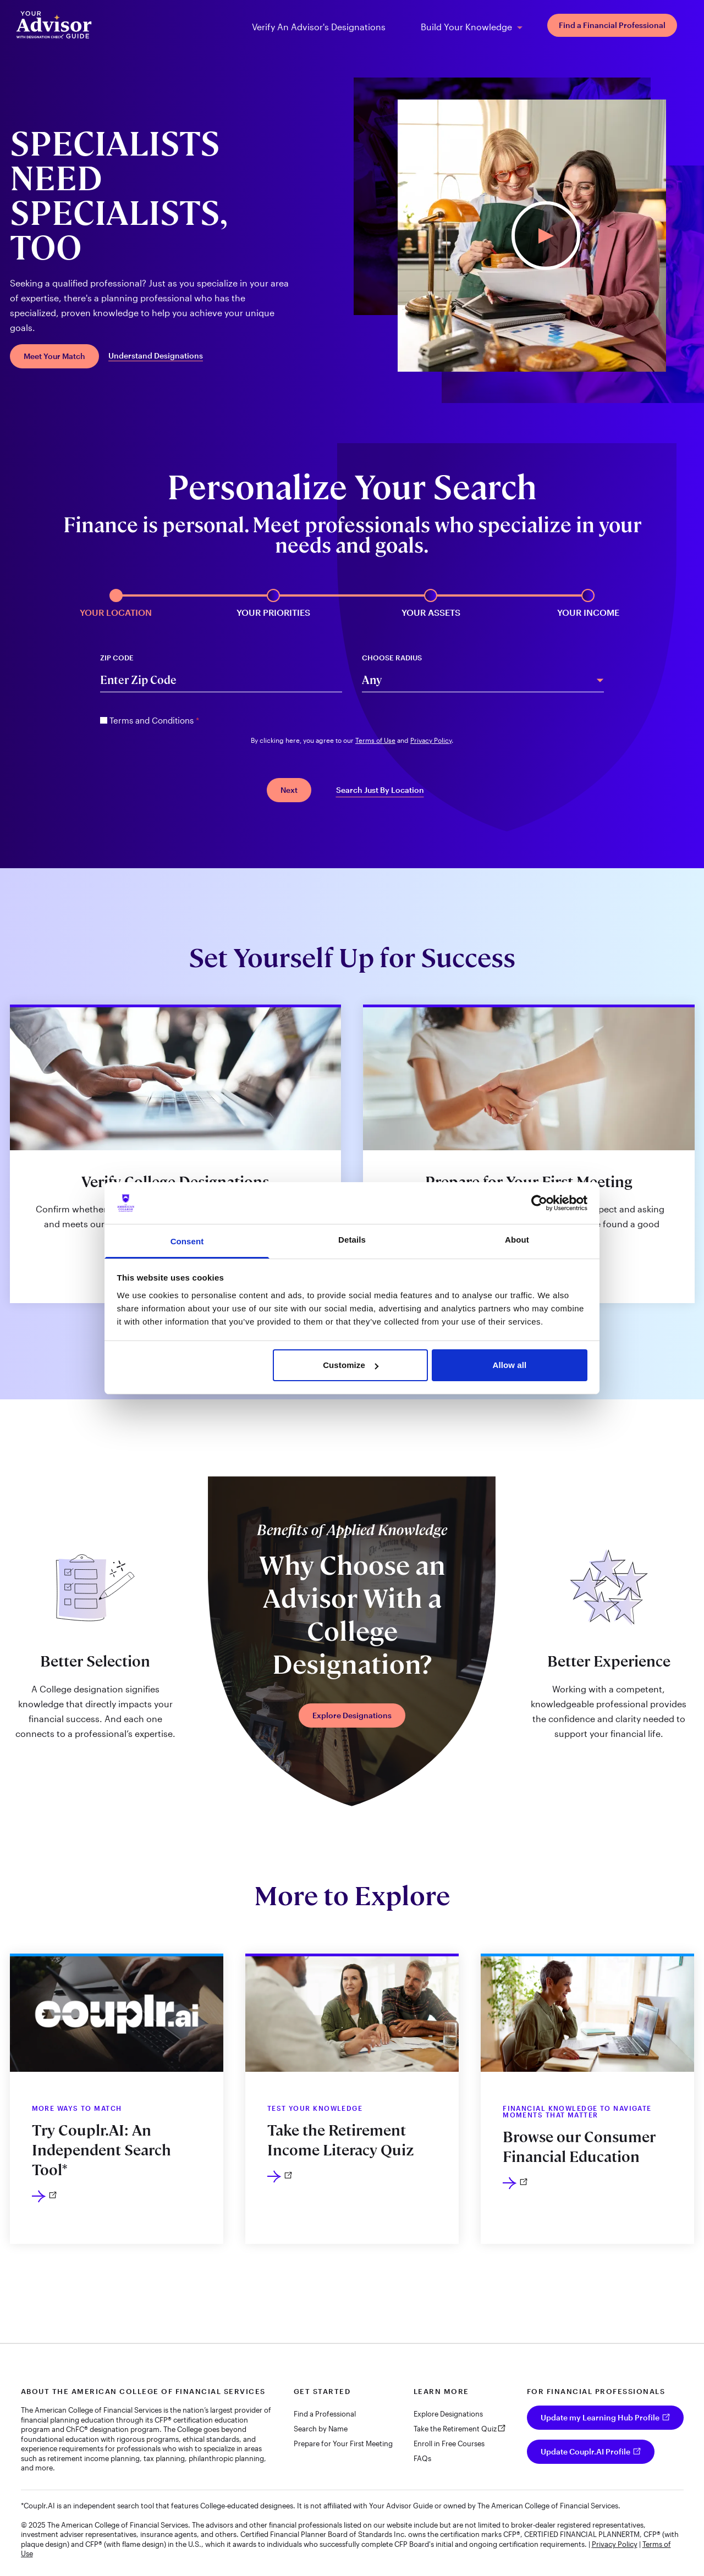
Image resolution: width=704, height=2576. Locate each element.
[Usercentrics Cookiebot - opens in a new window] (539, 1203)
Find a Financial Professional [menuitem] (612, 25)
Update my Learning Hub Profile (600, 2417)
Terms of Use (375, 740)
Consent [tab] (187, 1241)
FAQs (422, 2458)
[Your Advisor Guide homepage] (54, 25)
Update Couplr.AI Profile (585, 2451)
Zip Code (117, 657)
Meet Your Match (54, 356)
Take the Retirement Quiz (455, 2428)
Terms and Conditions (154, 720)
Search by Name (321, 2428)
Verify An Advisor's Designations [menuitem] (319, 26)
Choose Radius (392, 657)
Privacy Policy (431, 740)
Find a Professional (325, 2414)
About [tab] (517, 1239)
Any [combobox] (372, 680)
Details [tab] (352, 1239)
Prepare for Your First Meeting (343, 2443)
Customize (350, 1365)
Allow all (510, 1365)
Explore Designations (352, 1715)
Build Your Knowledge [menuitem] (466, 27)
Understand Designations (155, 355)
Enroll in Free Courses (449, 2443)
